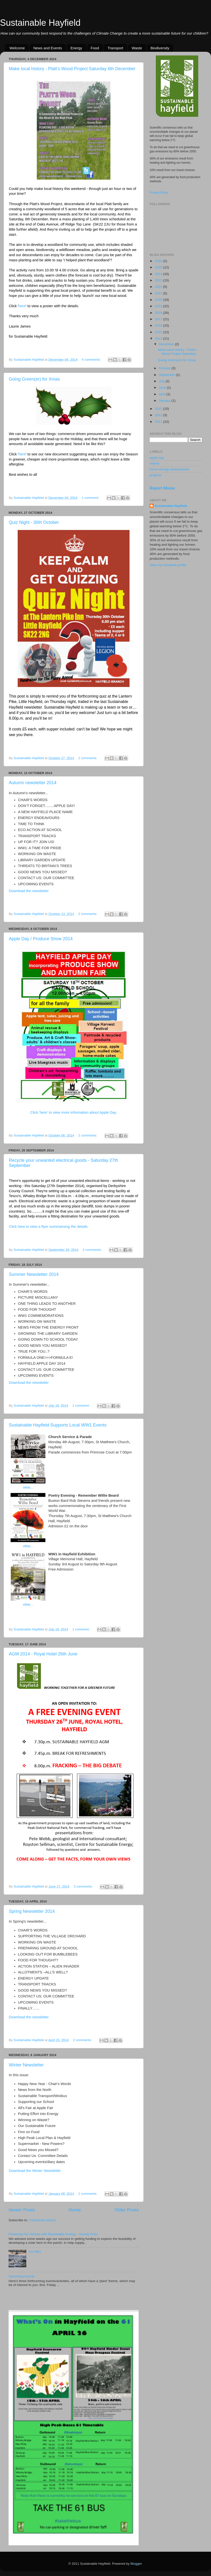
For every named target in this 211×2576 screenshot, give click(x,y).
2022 (159, 287)
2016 (159, 325)
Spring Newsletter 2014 (32, 1911)
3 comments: (83, 1886)
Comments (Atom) (42, 2220)
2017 (159, 319)
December (167, 344)
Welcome (17, 48)
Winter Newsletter (26, 2064)
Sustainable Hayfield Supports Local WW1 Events (57, 1425)
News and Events (47, 48)
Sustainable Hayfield (40, 23)
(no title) (35, 2251)
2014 (159, 338)
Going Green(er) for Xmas (34, 379)
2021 (159, 293)
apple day (157, 458)
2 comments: (88, 758)
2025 (159, 267)
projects (155, 475)
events (154, 463)
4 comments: (92, 359)
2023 (159, 280)
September (167, 375)
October (165, 368)
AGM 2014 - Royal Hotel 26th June (43, 1653)
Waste (137, 48)
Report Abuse (162, 488)
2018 (159, 313)
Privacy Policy (159, 192)
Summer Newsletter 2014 (34, 1274)
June (163, 387)
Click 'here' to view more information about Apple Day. (73, 1112)
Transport (115, 48)
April (162, 394)
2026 (159, 261)
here (22, 306)
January (165, 400)
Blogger (136, 2563)
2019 (159, 306)
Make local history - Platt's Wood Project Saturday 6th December (72, 68)
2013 (159, 408)
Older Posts (126, 2209)
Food (95, 48)
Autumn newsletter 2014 (32, 782)
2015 (159, 332)
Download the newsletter (29, 891)
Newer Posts (22, 2209)
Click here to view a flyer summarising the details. (49, 1227)
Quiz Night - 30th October (34, 522)
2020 (159, 300)
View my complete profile (168, 565)
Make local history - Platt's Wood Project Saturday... (178, 352)
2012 (159, 415)
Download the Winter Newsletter (35, 2171)
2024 (159, 274)
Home (74, 2209)
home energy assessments (169, 469)
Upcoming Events (22, 2276)
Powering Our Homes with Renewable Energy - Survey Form (53, 2234)
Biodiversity (160, 48)
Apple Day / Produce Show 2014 (41, 938)
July (162, 381)
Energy (76, 48)
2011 (159, 421)
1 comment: (91, 498)
